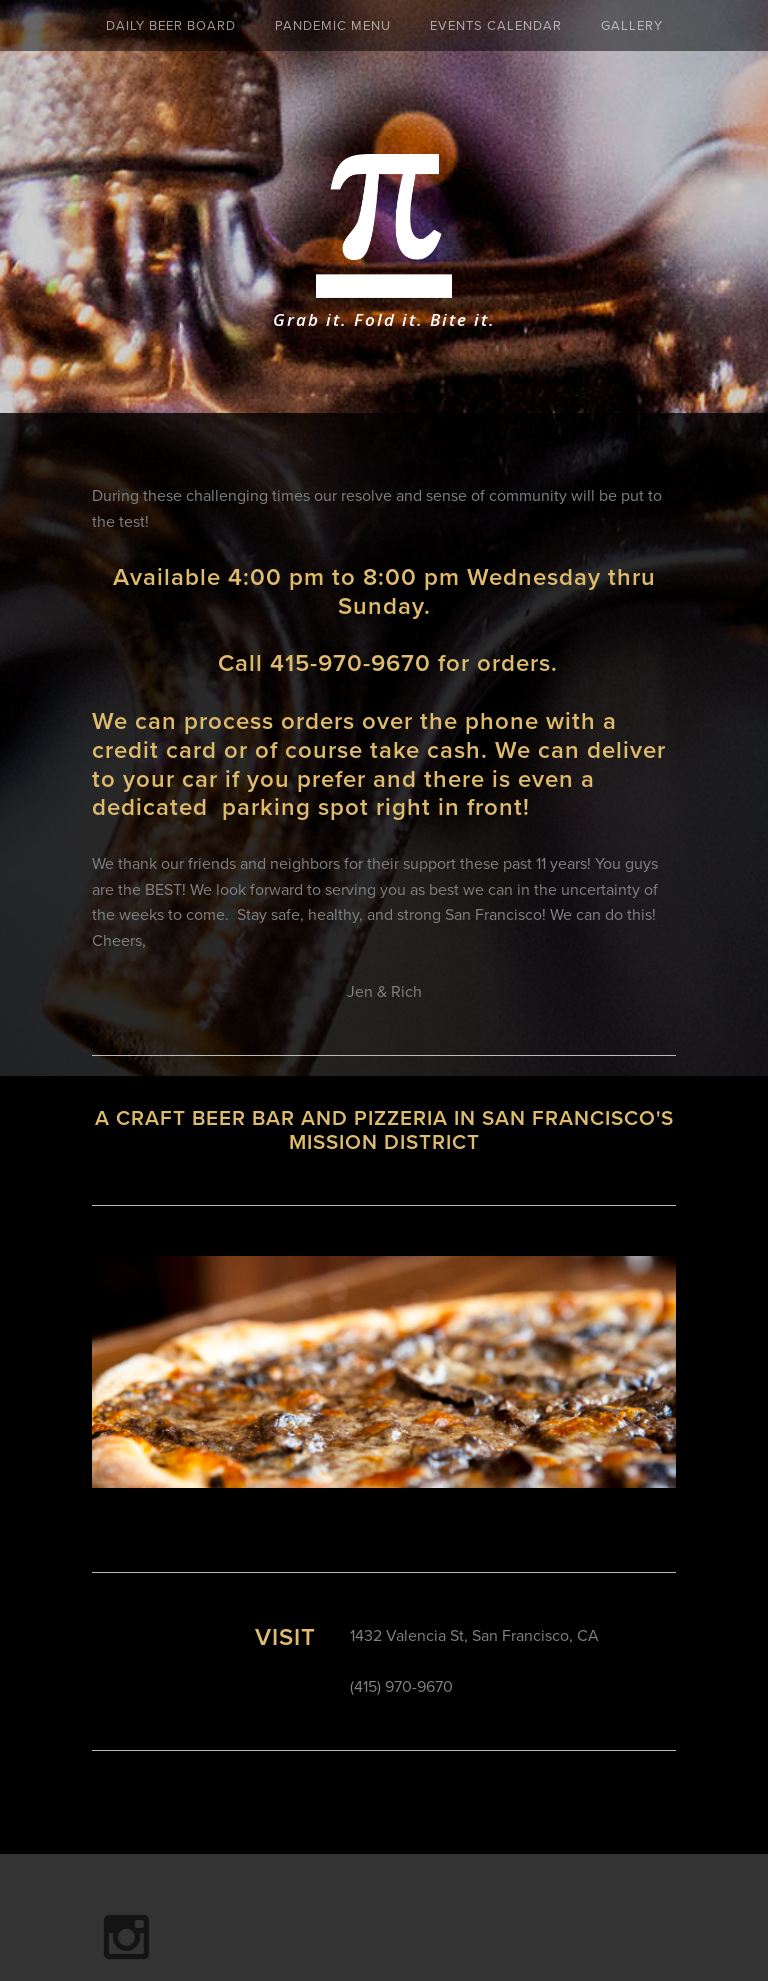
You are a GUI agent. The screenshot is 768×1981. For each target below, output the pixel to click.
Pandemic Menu (333, 25)
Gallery (632, 25)
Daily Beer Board (171, 25)
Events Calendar (496, 25)
